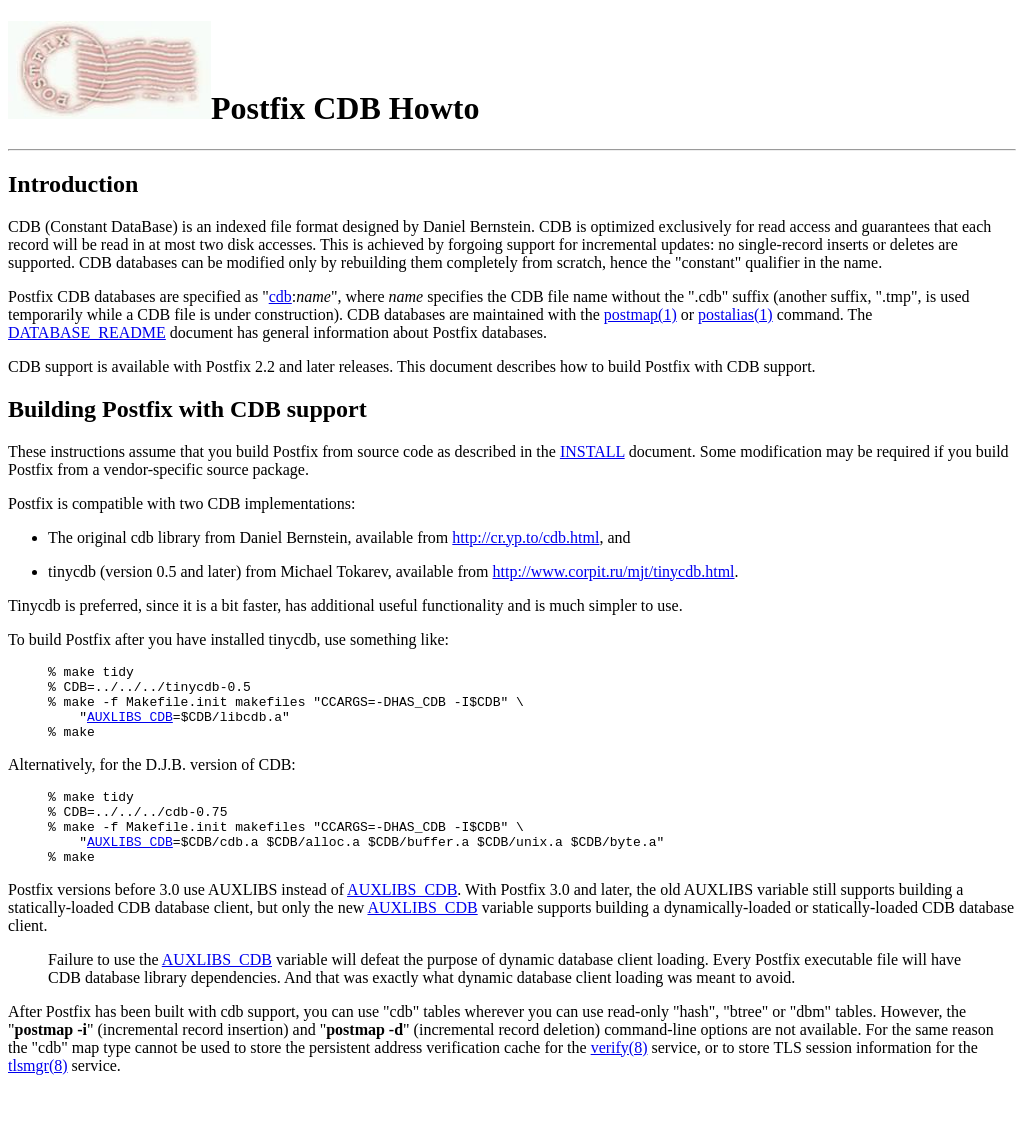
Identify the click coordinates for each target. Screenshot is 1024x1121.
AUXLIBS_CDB (130, 728)
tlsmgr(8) (38, 1095)
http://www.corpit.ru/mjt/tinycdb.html (614, 571)
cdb (280, 296)
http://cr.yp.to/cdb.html (525, 537)
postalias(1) (735, 314)
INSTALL (592, 451)
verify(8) (619, 1077)
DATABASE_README (87, 332)
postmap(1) (640, 314)
